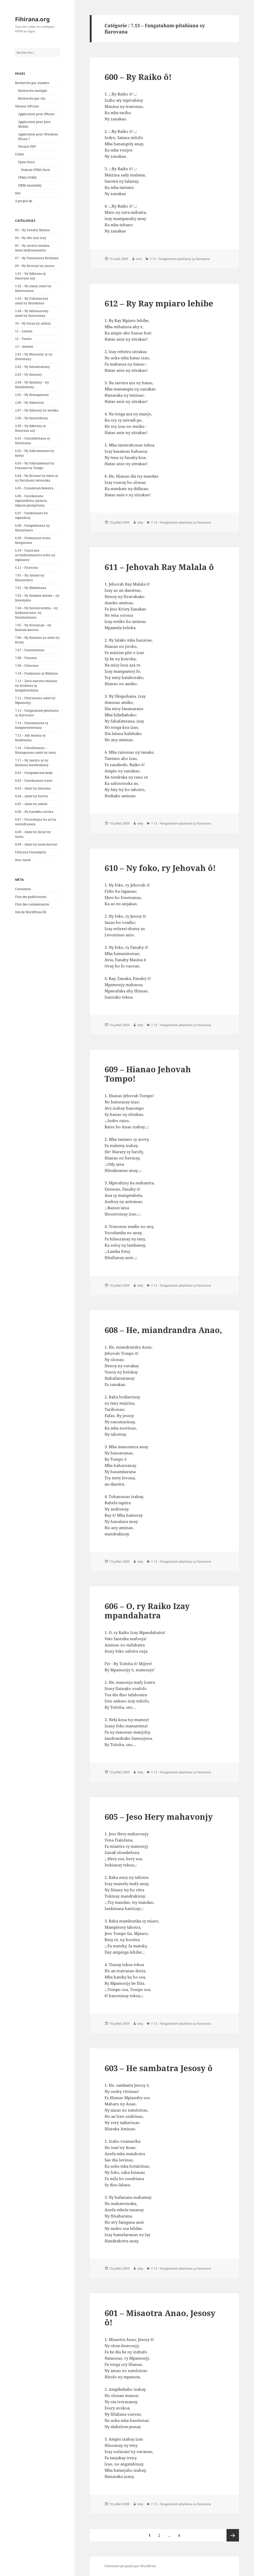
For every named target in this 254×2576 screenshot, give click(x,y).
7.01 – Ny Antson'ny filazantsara (29, 577)
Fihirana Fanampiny (30, 852)
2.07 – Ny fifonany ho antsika (36, 410)
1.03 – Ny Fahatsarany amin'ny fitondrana (31, 300)
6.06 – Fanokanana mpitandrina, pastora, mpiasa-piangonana (31, 500)
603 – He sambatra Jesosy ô (158, 2068)
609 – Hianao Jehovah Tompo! (148, 1074)
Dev (18, 193)
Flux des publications (30, 897)
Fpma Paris (26, 162)
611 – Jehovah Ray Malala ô (159, 566)
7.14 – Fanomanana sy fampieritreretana (31, 725)
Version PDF (27, 146)
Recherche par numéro (32, 83)
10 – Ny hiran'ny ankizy (33, 323)
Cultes (19, 154)
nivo (139, 259)
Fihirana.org (32, 19)
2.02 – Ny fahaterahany (32, 367)
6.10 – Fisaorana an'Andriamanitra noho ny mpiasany (35, 555)
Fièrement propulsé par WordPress (130, 2566)
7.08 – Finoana (26, 658)
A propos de (23, 201)
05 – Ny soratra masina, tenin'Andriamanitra (32, 247)
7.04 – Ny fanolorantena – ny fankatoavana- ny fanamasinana (36, 613)
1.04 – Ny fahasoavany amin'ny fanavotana (32, 313)
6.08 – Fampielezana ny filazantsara (32, 527)
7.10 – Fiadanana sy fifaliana (36, 673)
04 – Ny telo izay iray (30, 238)
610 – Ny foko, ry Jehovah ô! (160, 867)
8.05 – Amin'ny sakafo (31, 804)
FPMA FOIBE (27, 177)
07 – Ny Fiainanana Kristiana (37, 258)
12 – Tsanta (23, 338)
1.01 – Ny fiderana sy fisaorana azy (30, 275)
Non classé (23, 860)
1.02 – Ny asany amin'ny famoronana (33, 288)
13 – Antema (24, 346)
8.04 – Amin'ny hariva (31, 796)
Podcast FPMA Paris (35, 170)
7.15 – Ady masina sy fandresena (30, 737)
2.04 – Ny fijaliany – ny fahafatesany (32, 384)
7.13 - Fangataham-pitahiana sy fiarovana (180, 259)
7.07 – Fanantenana (29, 650)
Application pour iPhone (36, 114)
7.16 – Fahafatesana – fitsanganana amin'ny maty (35, 750)
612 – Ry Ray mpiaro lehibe (159, 303)
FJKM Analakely (30, 185)
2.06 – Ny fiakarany (29, 402)
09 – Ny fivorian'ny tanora (34, 266)
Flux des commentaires (32, 904)
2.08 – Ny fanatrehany (31, 418)
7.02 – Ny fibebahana (30, 588)
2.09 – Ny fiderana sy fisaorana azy (30, 428)
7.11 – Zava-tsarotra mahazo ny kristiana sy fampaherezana (36, 685)
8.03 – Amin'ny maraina (33, 788)
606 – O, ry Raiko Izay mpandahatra (147, 1610)
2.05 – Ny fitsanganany (32, 395)
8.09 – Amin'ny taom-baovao (36, 844)
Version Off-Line (27, 106)
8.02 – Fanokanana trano (33, 780)
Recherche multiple (32, 90)
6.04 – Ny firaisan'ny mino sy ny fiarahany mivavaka (36, 478)
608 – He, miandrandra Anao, (163, 1329)
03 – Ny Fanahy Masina (32, 230)
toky (140, 522)
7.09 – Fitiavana (27, 665)
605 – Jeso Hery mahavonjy (159, 1816)
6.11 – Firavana (26, 567)
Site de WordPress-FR (30, 912)
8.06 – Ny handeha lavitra (34, 811)
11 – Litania (23, 331)
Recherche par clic (32, 98)
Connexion (23, 889)
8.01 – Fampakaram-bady (34, 773)
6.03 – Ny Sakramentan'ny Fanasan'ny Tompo (34, 465)
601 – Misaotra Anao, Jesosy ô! (160, 2317)
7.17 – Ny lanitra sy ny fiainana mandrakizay (32, 762)
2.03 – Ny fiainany (28, 374)
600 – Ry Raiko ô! (138, 76)
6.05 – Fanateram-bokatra (34, 488)
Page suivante (232, 2535)
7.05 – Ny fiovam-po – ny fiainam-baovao (33, 627)
